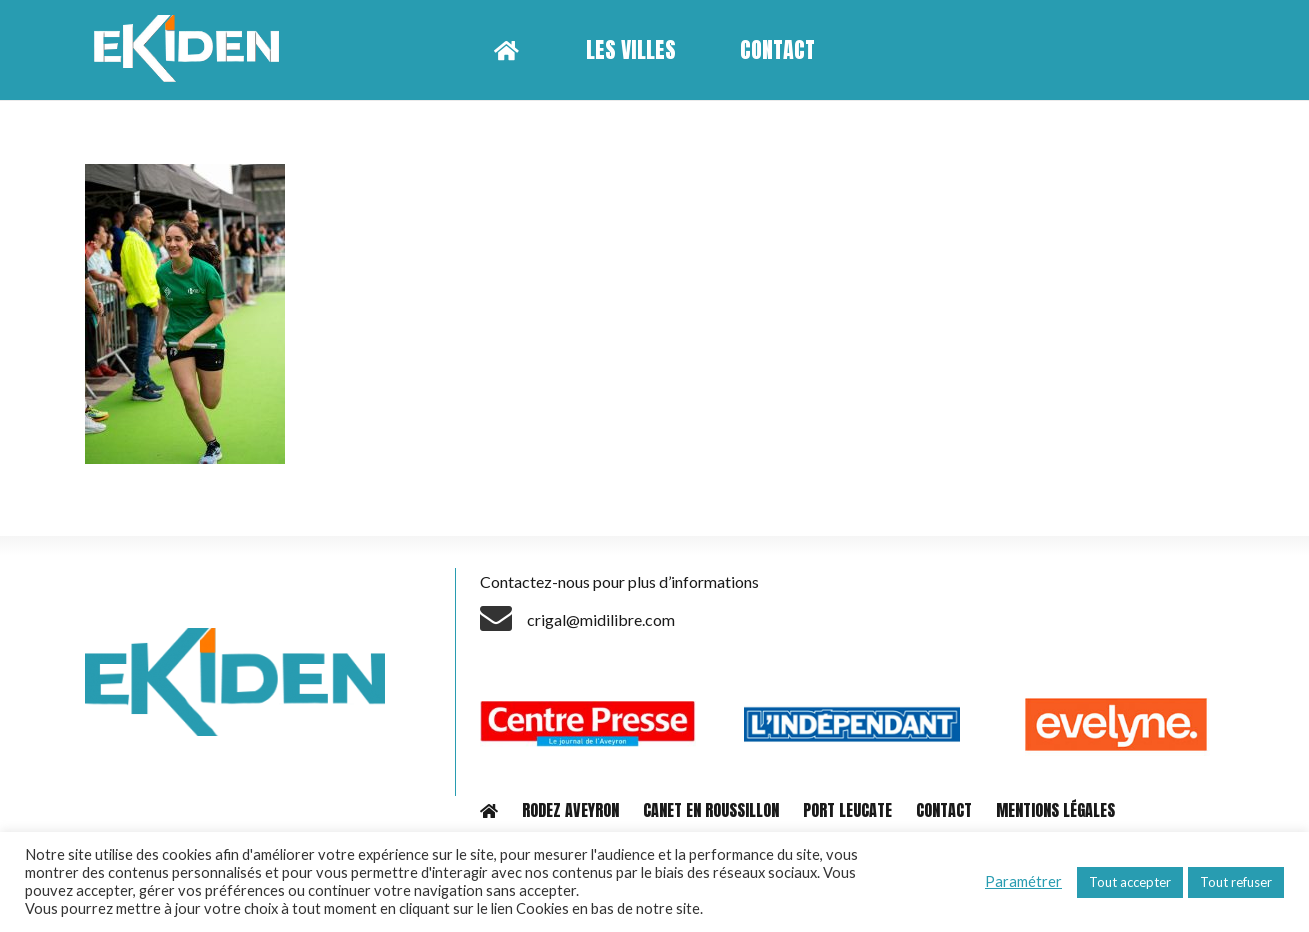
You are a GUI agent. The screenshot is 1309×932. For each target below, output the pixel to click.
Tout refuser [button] (1236, 882)
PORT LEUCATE (847, 810)
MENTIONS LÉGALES (1055, 810)
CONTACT (944, 810)
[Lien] (193, 50)
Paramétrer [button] (1023, 881)
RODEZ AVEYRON (570, 810)
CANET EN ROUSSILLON (711, 810)
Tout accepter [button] (1130, 882)
